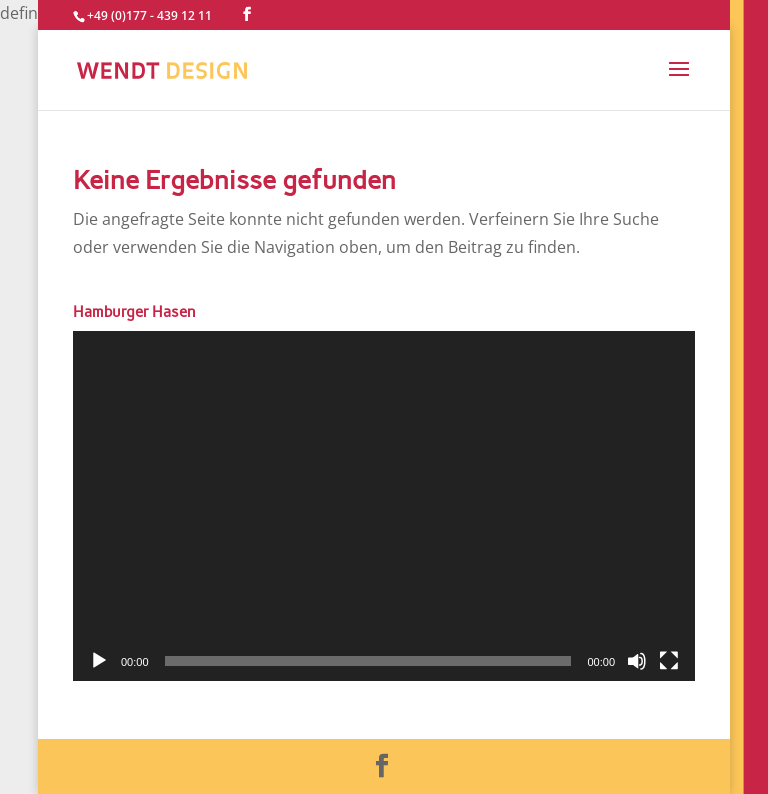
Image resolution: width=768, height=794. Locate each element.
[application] (384, 506)
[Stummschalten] (637, 661)
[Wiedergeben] (99, 661)
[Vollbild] (669, 661)
